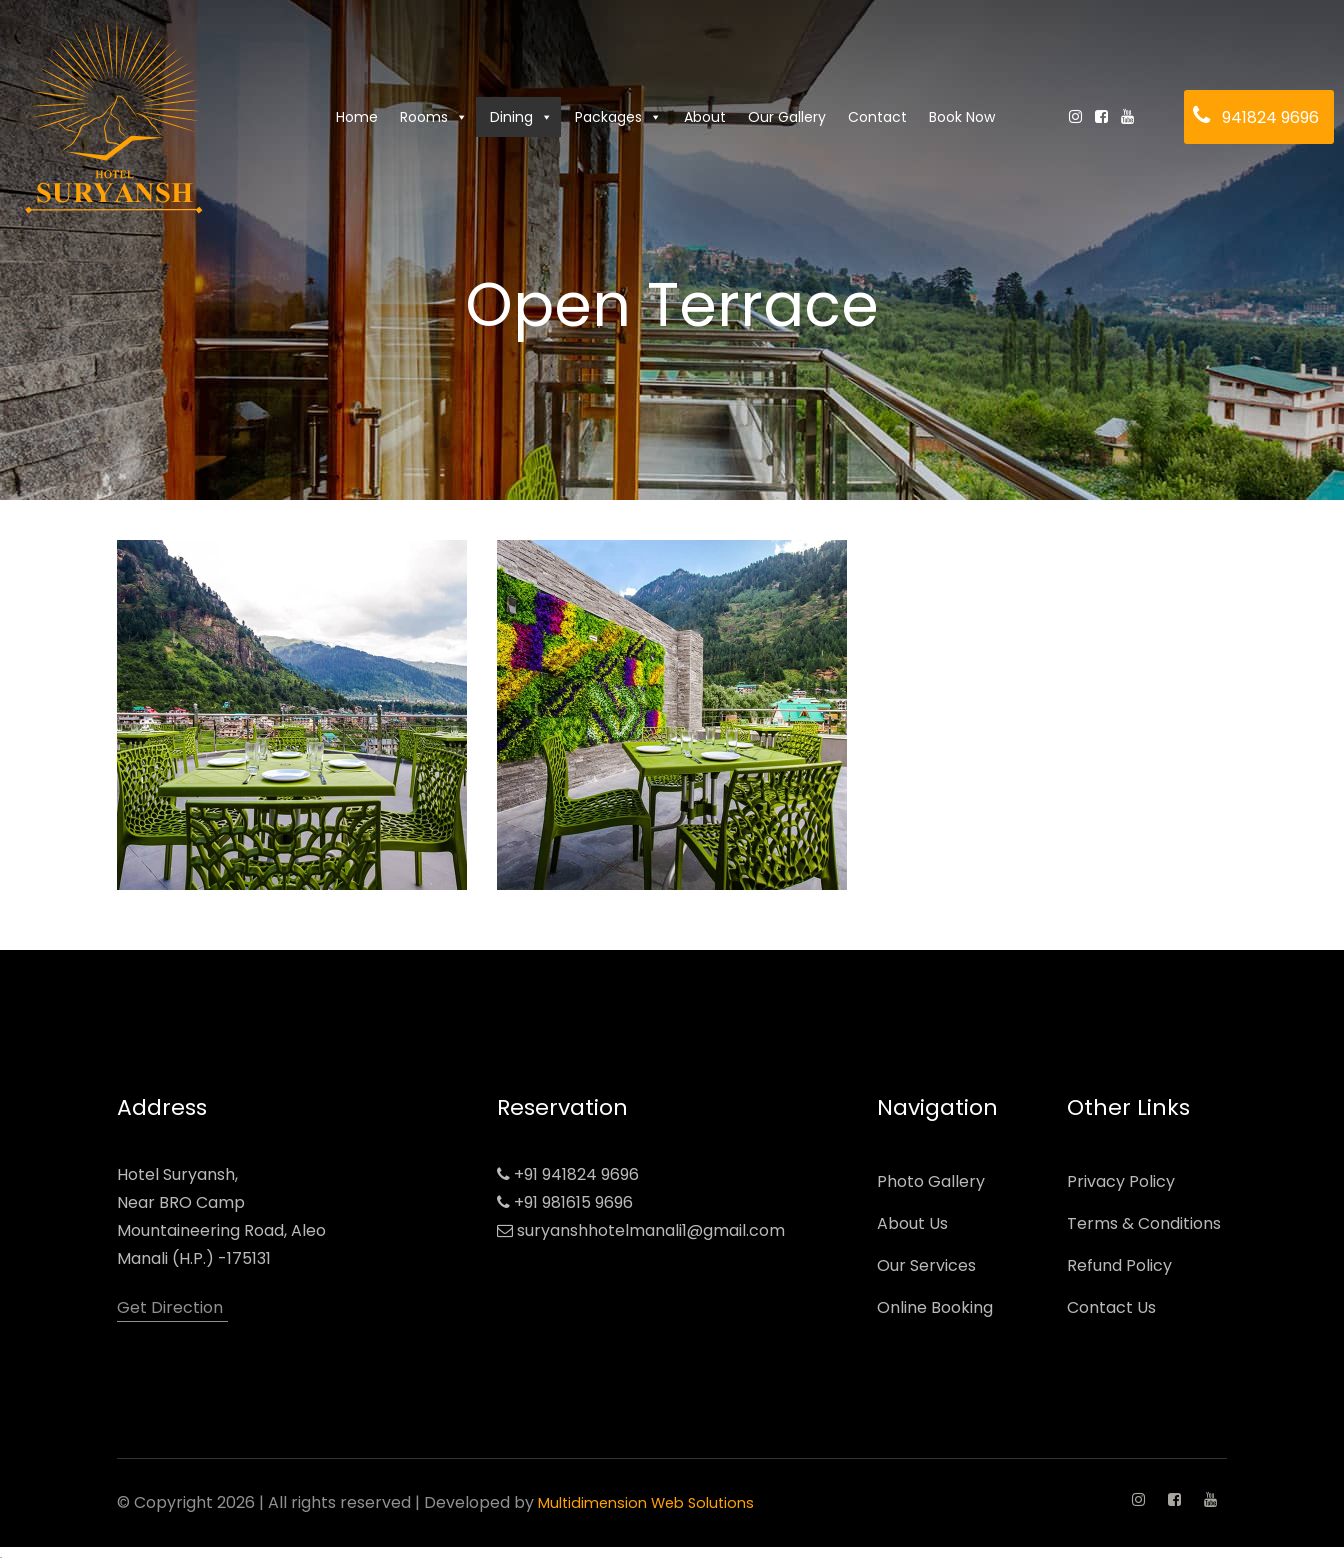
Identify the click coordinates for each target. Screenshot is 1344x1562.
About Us (912, 1223)
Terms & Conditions (1144, 1223)
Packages (618, 117)
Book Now (962, 117)
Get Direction (170, 1307)
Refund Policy (1119, 1265)
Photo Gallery (931, 1181)
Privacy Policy (1121, 1181)
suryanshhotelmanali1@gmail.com (651, 1230)
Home (357, 117)
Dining (521, 117)
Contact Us (1111, 1307)
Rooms (434, 117)
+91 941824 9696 (576, 1174)
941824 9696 (1270, 117)
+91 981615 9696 (573, 1202)
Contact (877, 117)
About (705, 117)
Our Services (926, 1265)
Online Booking (935, 1307)
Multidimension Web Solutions (654, 1502)
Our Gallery (787, 117)
